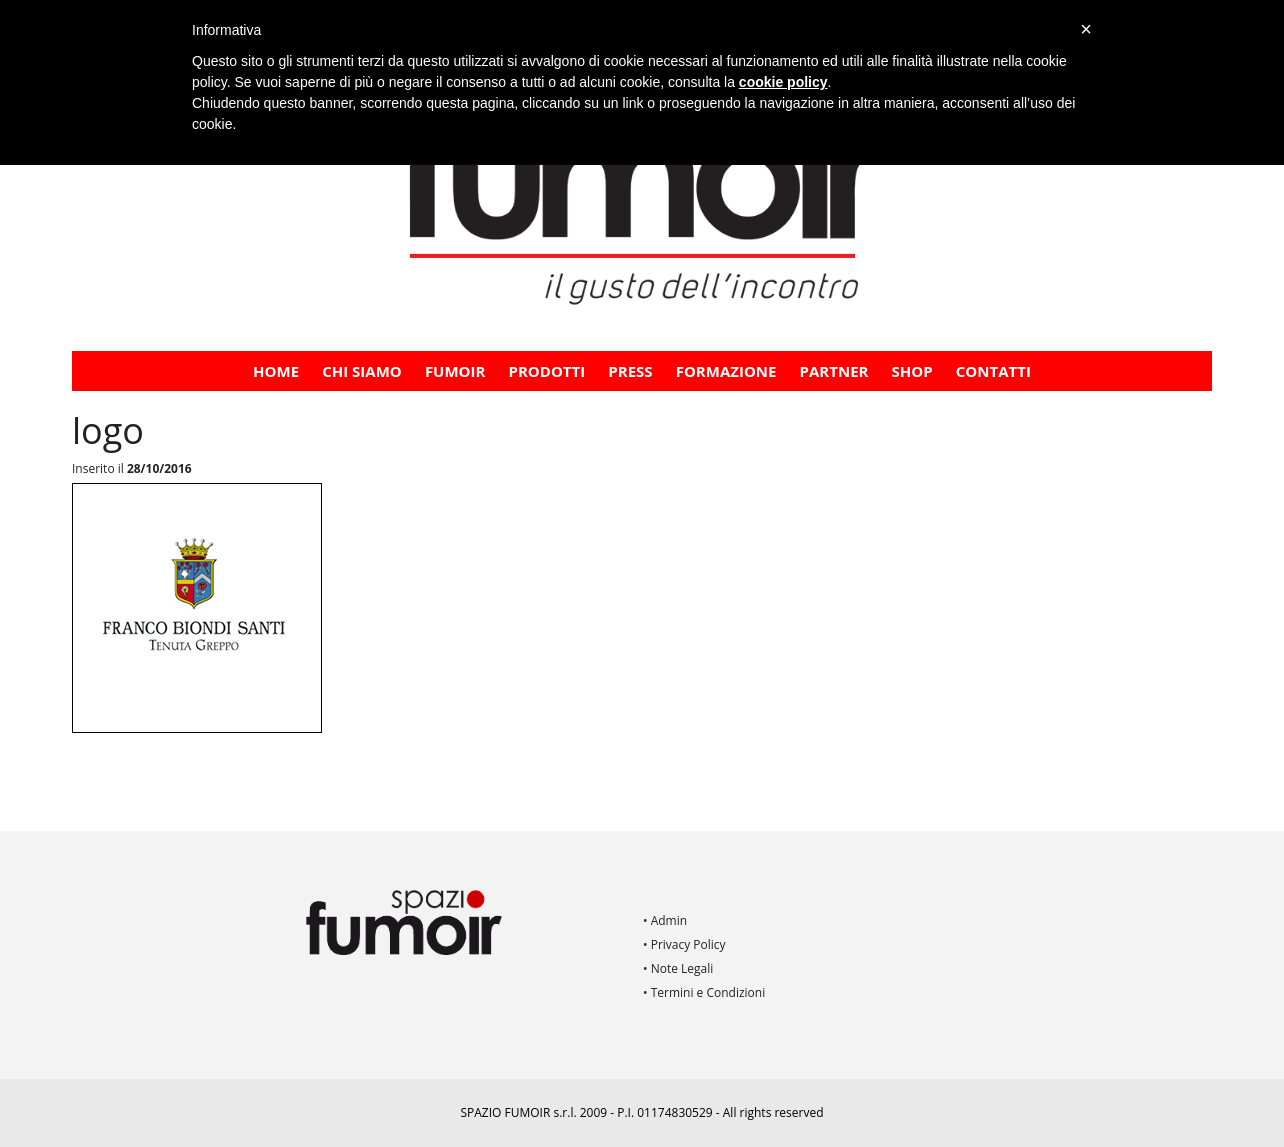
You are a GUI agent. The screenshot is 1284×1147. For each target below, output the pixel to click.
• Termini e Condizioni (704, 992)
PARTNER (834, 371)
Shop (912, 371)
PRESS (630, 371)
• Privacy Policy (684, 944)
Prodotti (547, 371)
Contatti (993, 371)
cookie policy (783, 82)
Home (276, 371)
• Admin (665, 920)
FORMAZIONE (726, 371)
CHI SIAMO (362, 371)
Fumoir (455, 371)
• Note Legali (678, 968)
